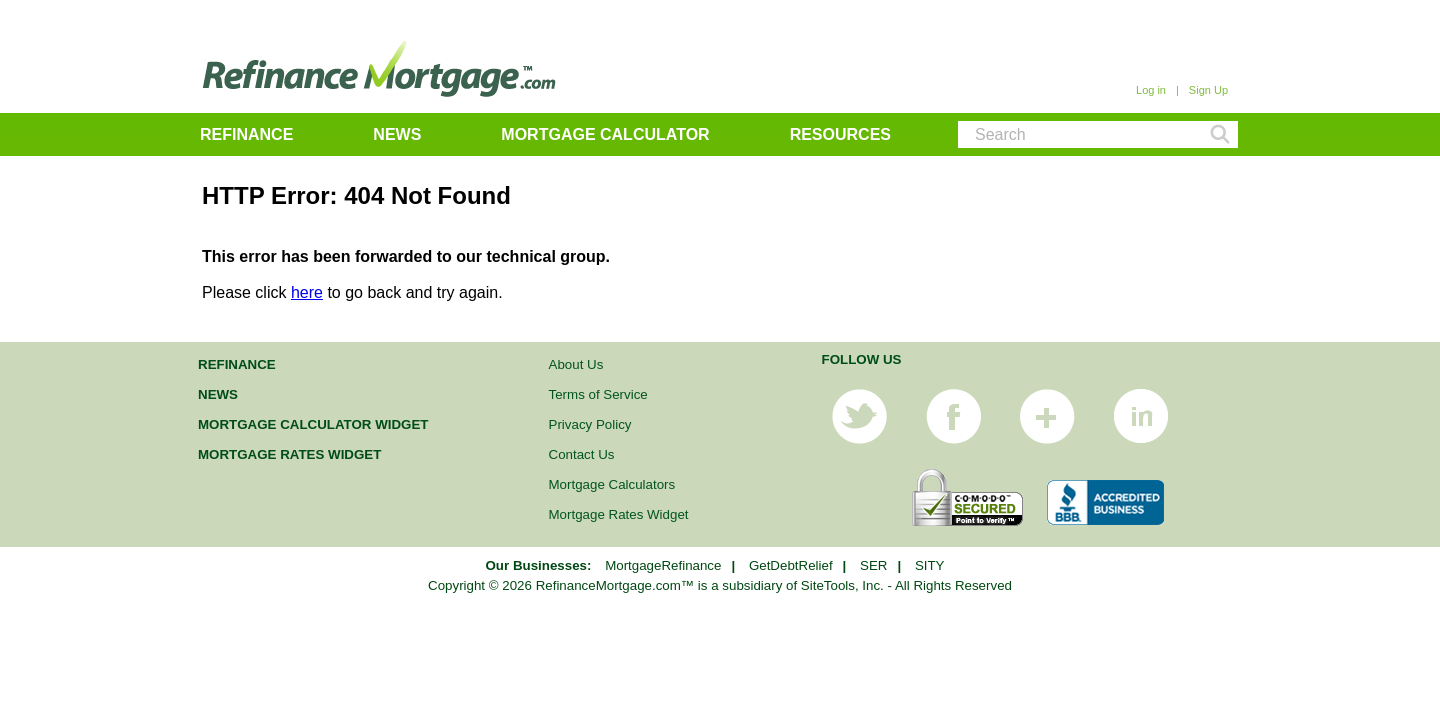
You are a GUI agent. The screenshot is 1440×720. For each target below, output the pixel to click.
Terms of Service (598, 394)
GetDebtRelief (791, 565)
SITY (930, 565)
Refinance (246, 134)
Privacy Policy (590, 424)
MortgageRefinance (663, 565)
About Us (576, 364)
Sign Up (1208, 90)
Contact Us (582, 454)
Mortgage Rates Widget (289, 454)
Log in (1151, 90)
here (307, 292)
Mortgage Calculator (605, 134)
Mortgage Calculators (612, 484)
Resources (840, 134)
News (397, 134)
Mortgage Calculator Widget (313, 424)
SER (873, 565)
